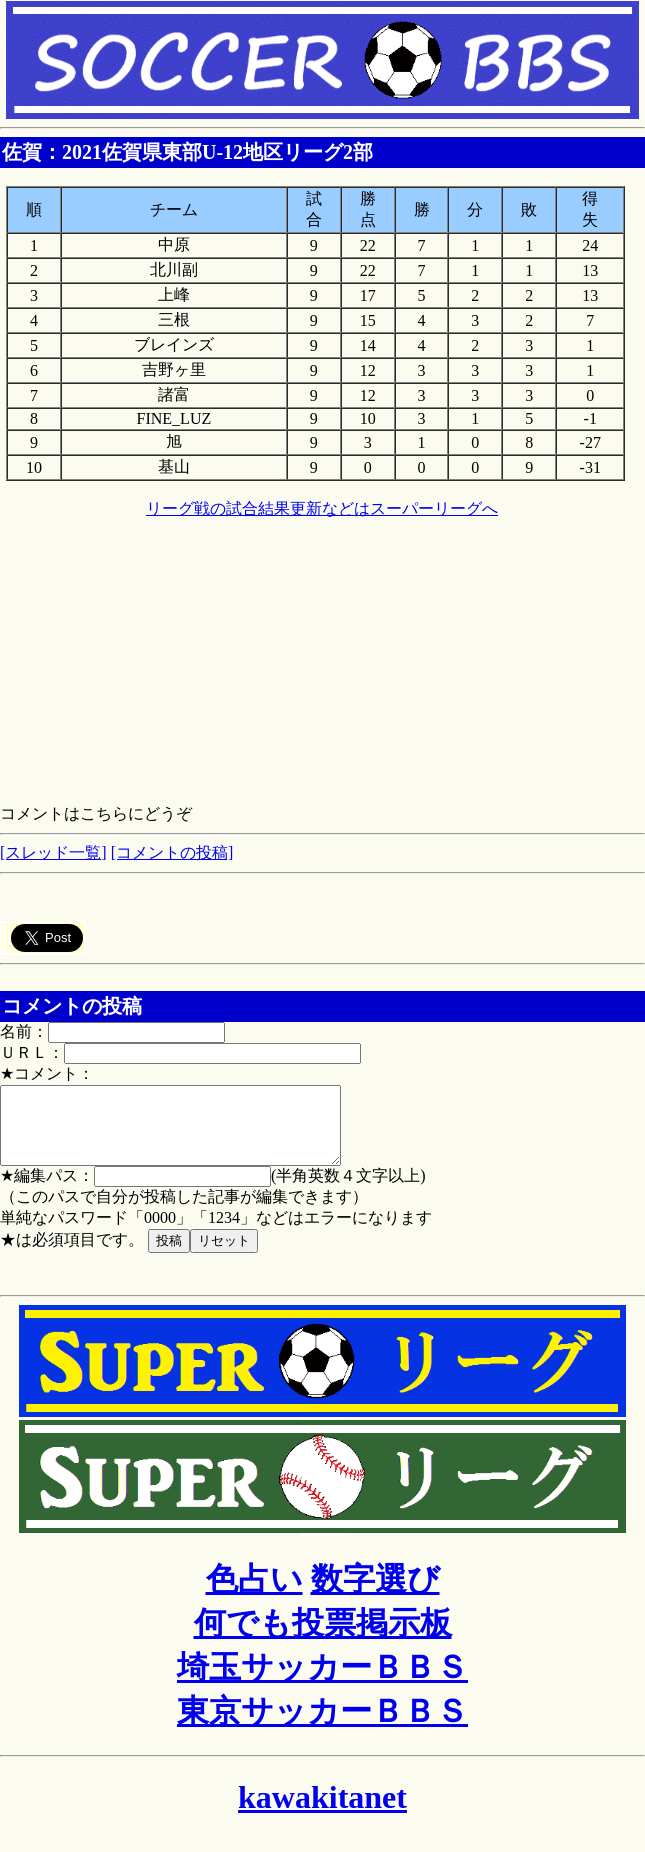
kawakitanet (322, 1812)
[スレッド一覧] (53, 852)
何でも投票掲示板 (323, 1638)
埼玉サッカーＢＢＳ (322, 1682)
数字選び (375, 1594)
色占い (254, 1594)
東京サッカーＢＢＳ (322, 1726)
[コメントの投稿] (172, 852)
